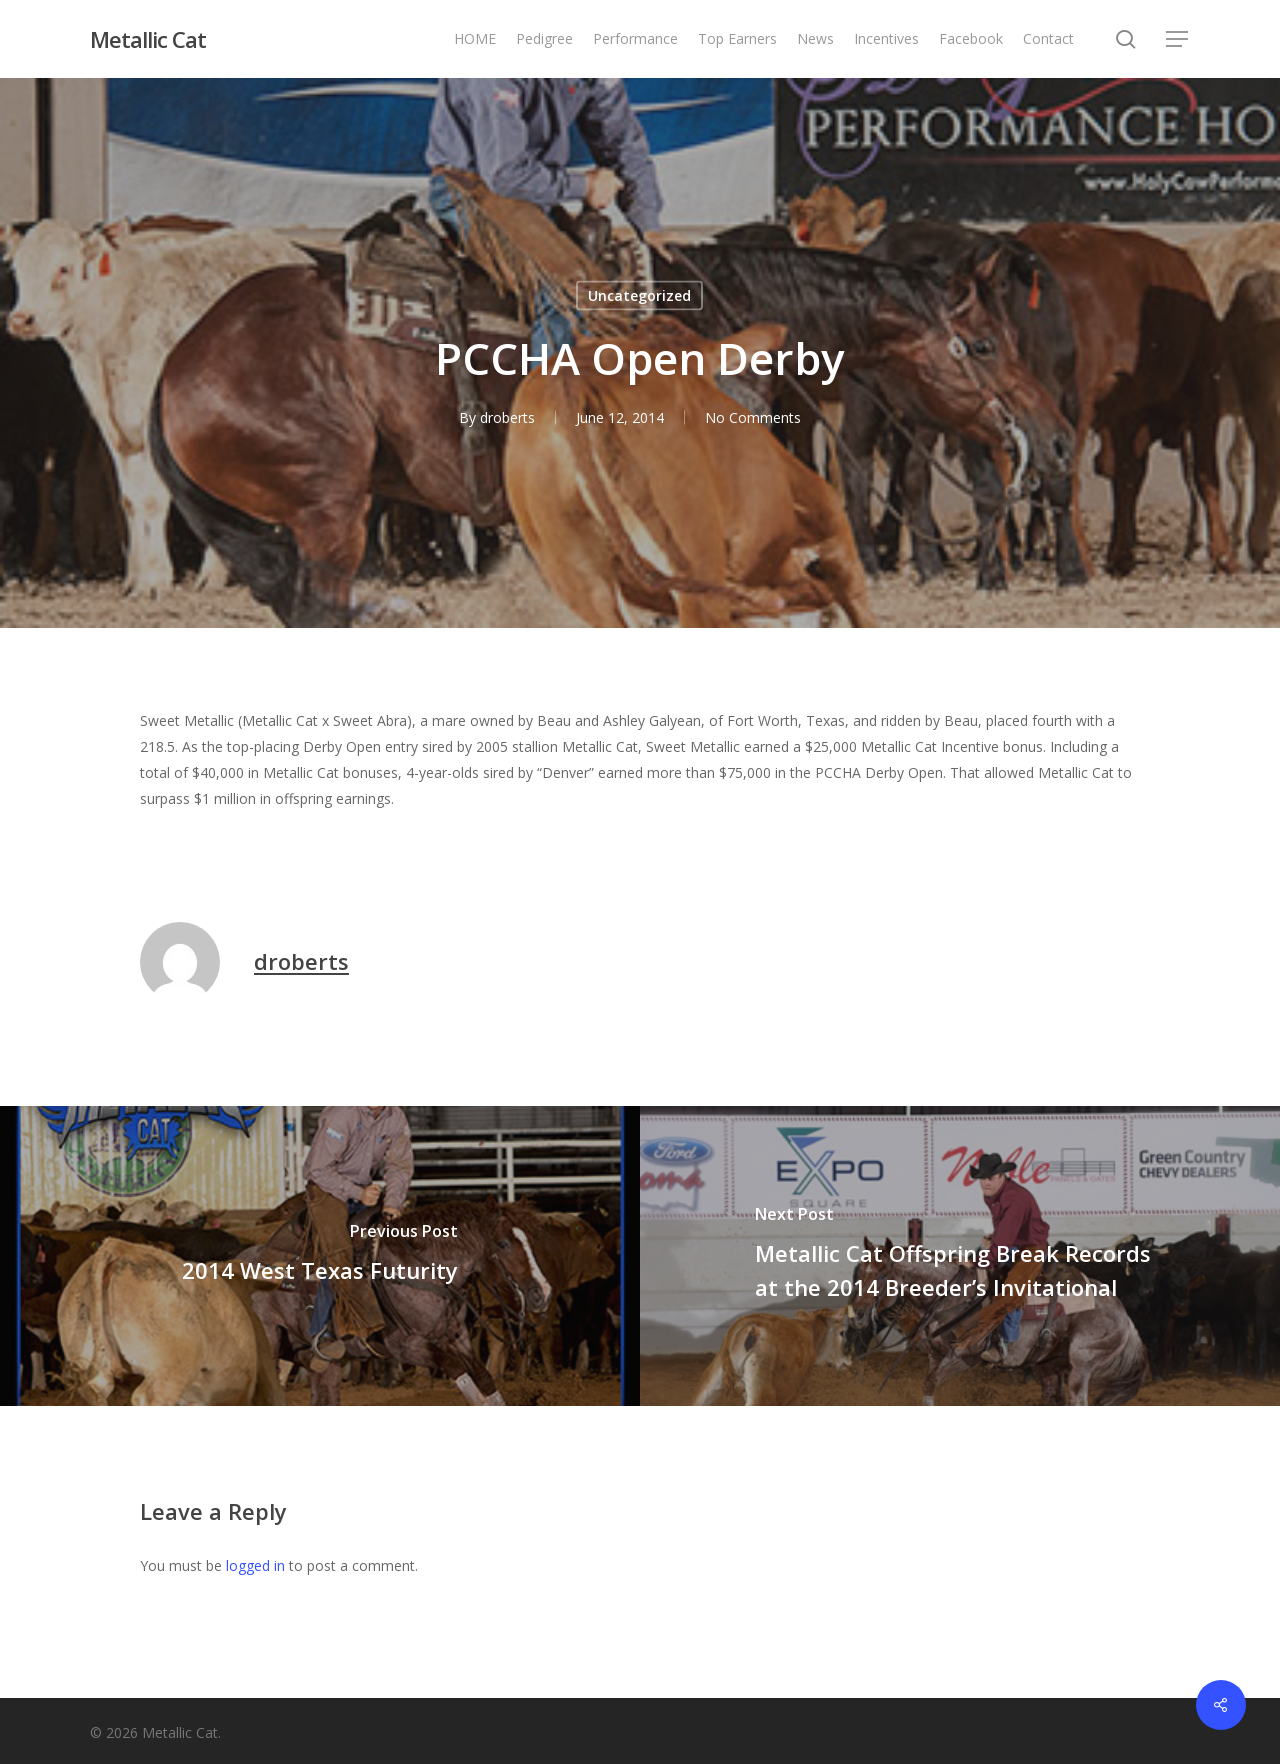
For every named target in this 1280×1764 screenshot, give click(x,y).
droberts (507, 417)
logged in (255, 1565)
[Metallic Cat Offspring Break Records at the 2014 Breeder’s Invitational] (960, 1256)
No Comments (753, 417)
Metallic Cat (148, 39)
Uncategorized (639, 295)
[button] (1178, 39)
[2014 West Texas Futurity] (320, 1256)
